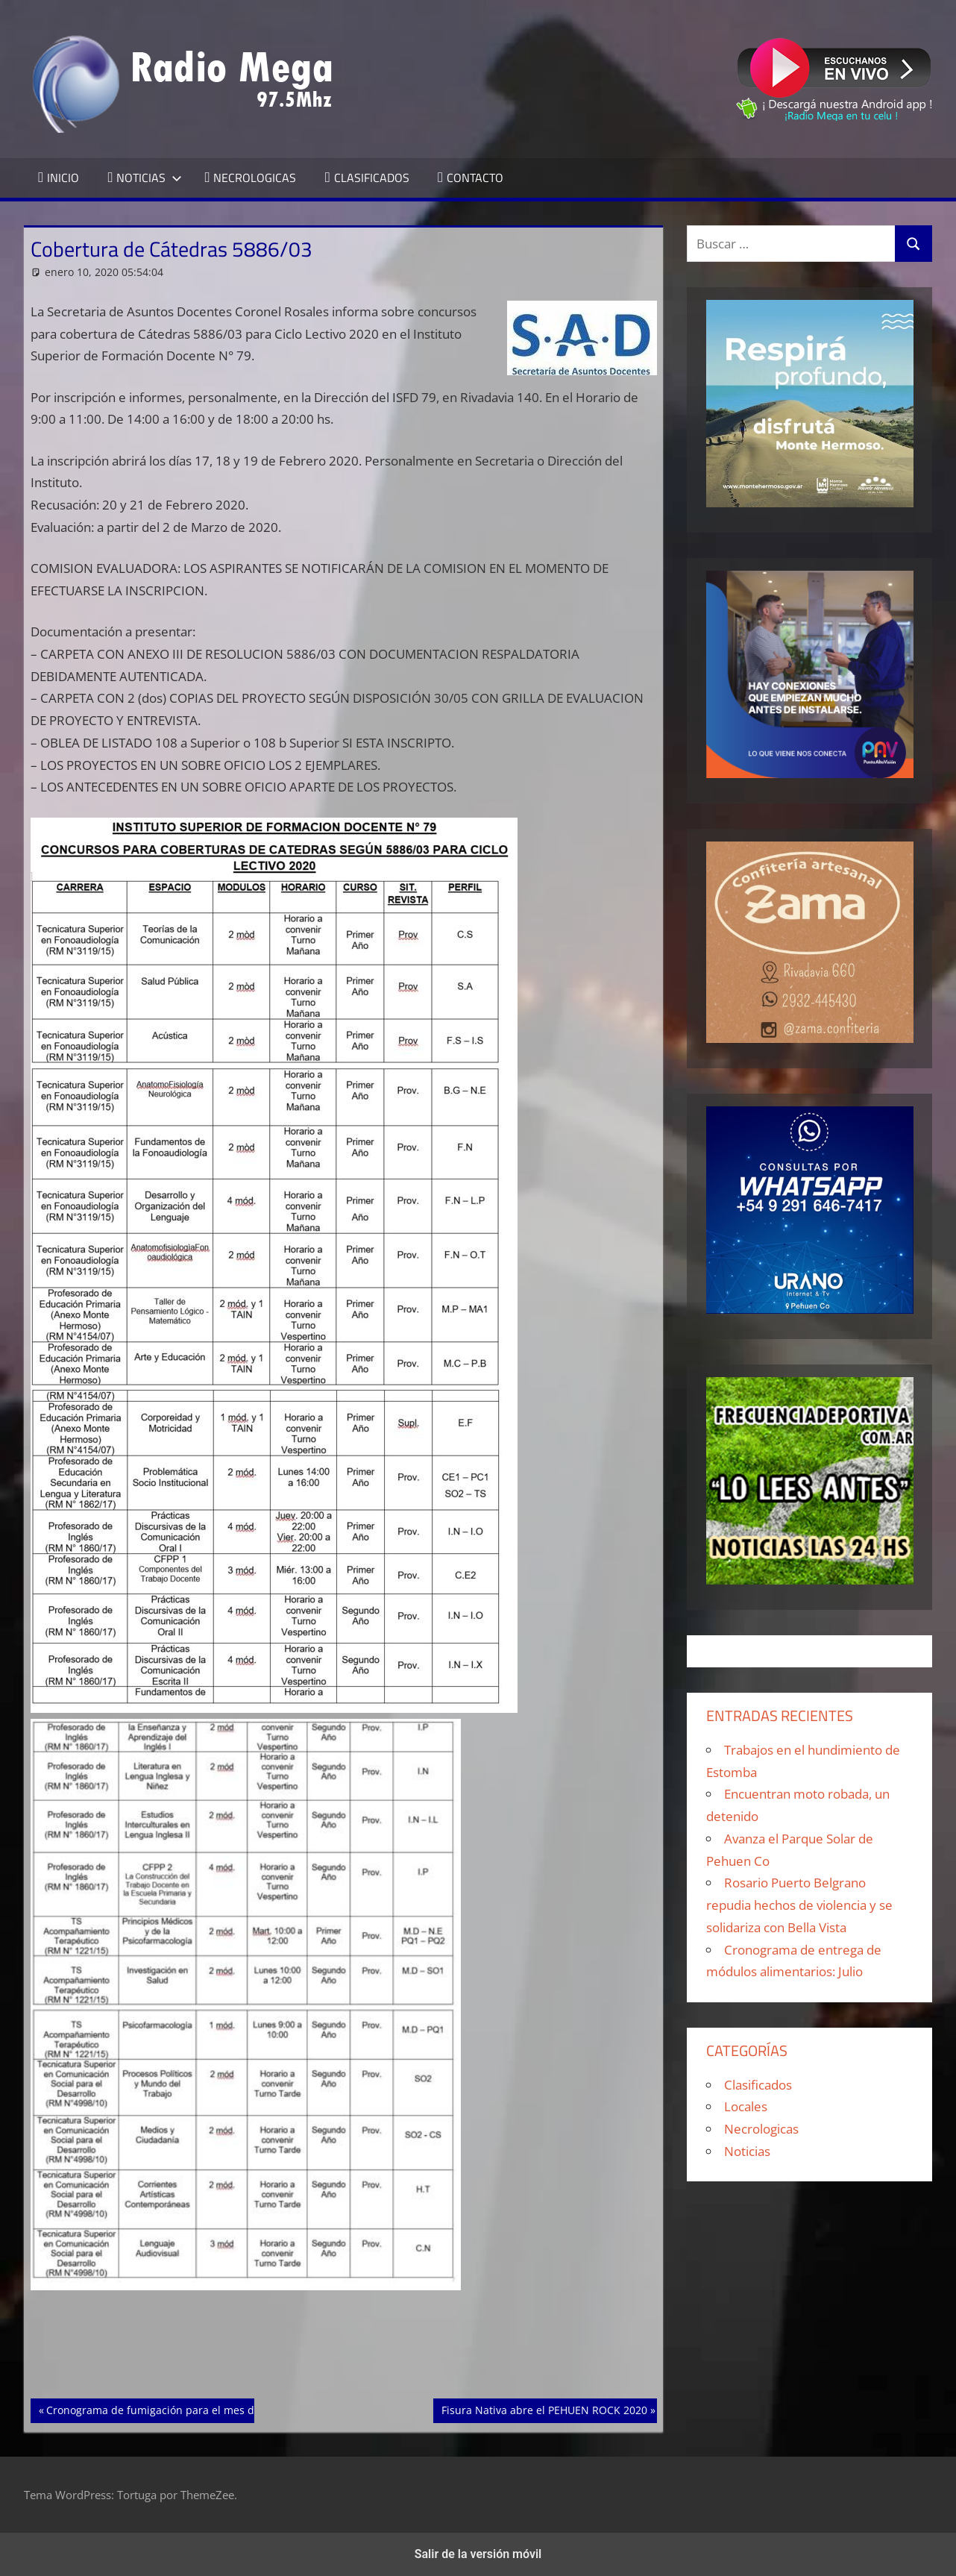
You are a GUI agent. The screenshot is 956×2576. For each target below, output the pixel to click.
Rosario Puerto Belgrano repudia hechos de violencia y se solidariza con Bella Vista (799, 1905)
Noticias (747, 2151)
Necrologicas (761, 2128)
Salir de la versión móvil (478, 2554)
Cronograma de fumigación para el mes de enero (168, 2409)
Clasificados (758, 2084)
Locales (745, 2106)
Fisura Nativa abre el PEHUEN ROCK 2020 (544, 2409)
